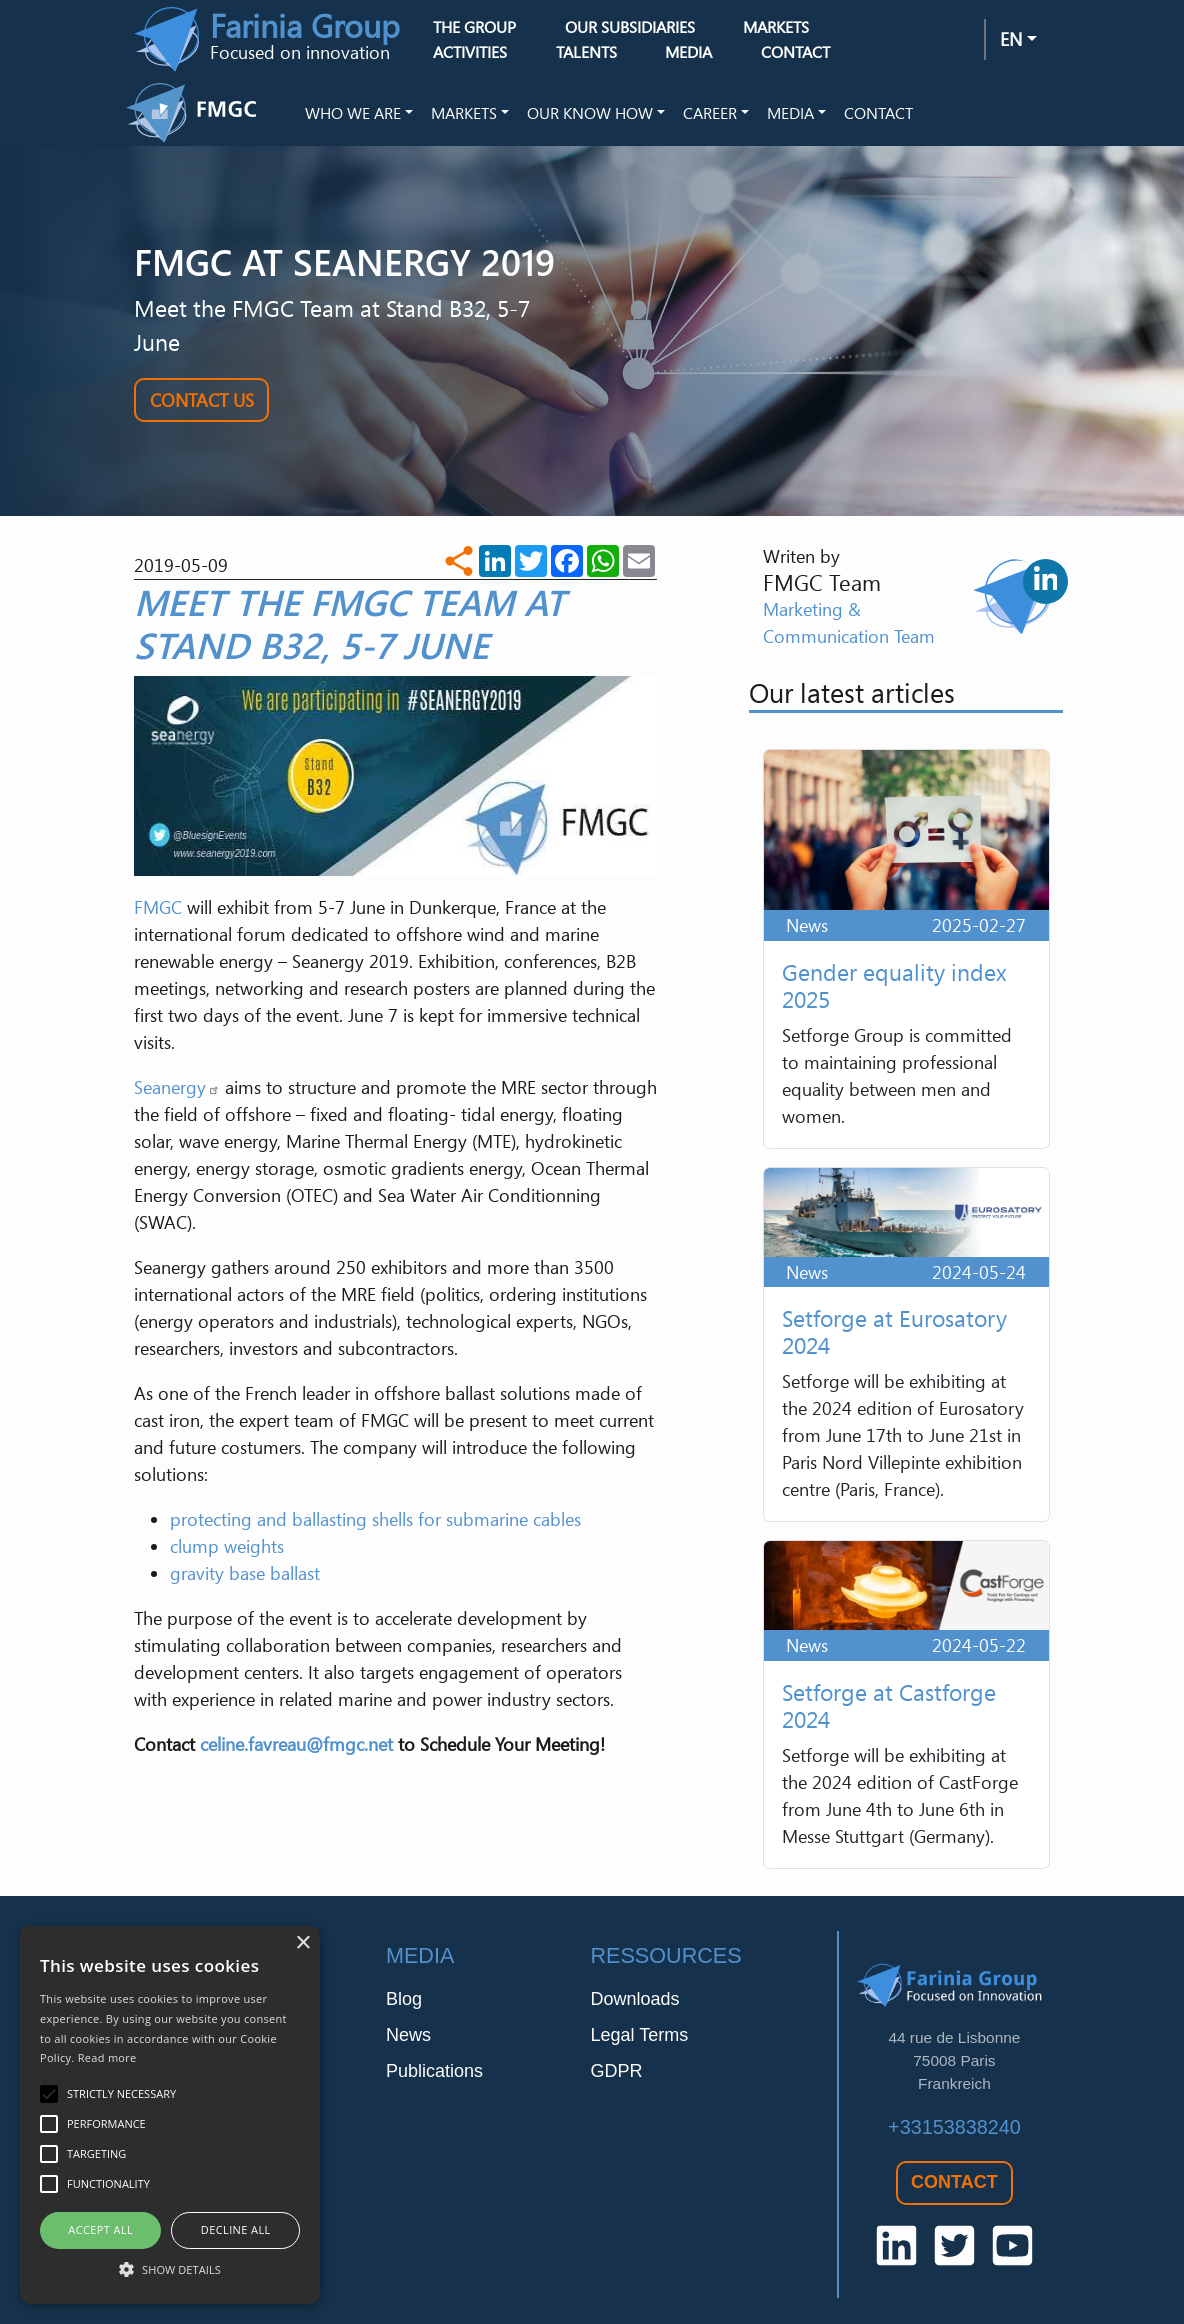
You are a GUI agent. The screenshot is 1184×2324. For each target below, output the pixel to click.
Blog (404, 1999)
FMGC (158, 907)
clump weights (227, 1546)
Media (790, 113)
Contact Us (202, 400)
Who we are (353, 113)
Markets (464, 113)
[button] (170, 2269)
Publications (434, 2071)
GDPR (616, 2071)
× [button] (302, 1943)
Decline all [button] (236, 2229)
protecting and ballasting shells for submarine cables (375, 1519)
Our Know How (590, 113)
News (408, 2035)
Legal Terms (639, 2035)
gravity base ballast (245, 1573)
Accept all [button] (100, 2229)
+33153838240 (954, 2127)
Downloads (634, 1999)
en (1011, 39)
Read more (107, 2057)
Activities (470, 52)
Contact (795, 52)
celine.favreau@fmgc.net (296, 1744)
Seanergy (177, 1087)
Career (710, 113)
